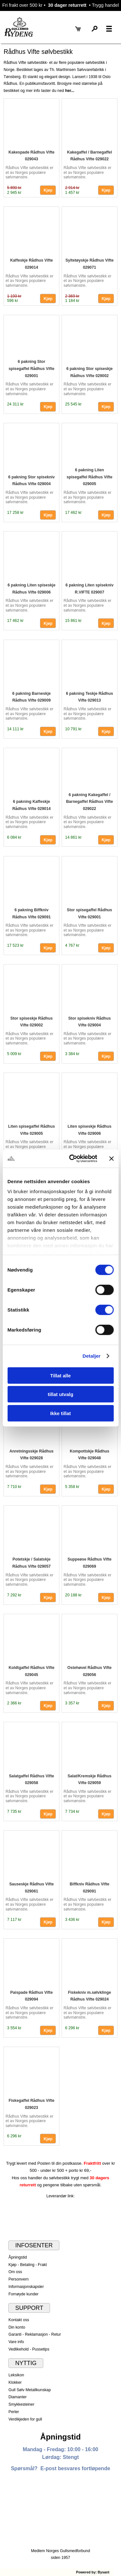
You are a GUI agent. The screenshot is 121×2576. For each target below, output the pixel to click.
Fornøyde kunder (23, 2294)
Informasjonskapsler (26, 2286)
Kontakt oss (18, 2320)
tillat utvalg (60, 1394)
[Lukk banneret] (111, 1158)
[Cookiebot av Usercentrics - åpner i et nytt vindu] (72, 1158)
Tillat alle (60, 1375)
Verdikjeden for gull (25, 2419)
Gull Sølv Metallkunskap (29, 2390)
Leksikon (16, 2375)
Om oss (15, 2272)
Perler (13, 2412)
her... (70, 90)
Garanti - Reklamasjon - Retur (34, 2334)
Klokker (15, 2382)
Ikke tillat (60, 1413)
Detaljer (92, 1356)
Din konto (16, 2327)
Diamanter (17, 2397)
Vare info (16, 2342)
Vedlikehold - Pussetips (28, 2349)
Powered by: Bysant (92, 2572)
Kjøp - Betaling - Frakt (27, 2264)
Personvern (18, 2279)
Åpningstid (17, 2257)
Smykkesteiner (21, 2404)
